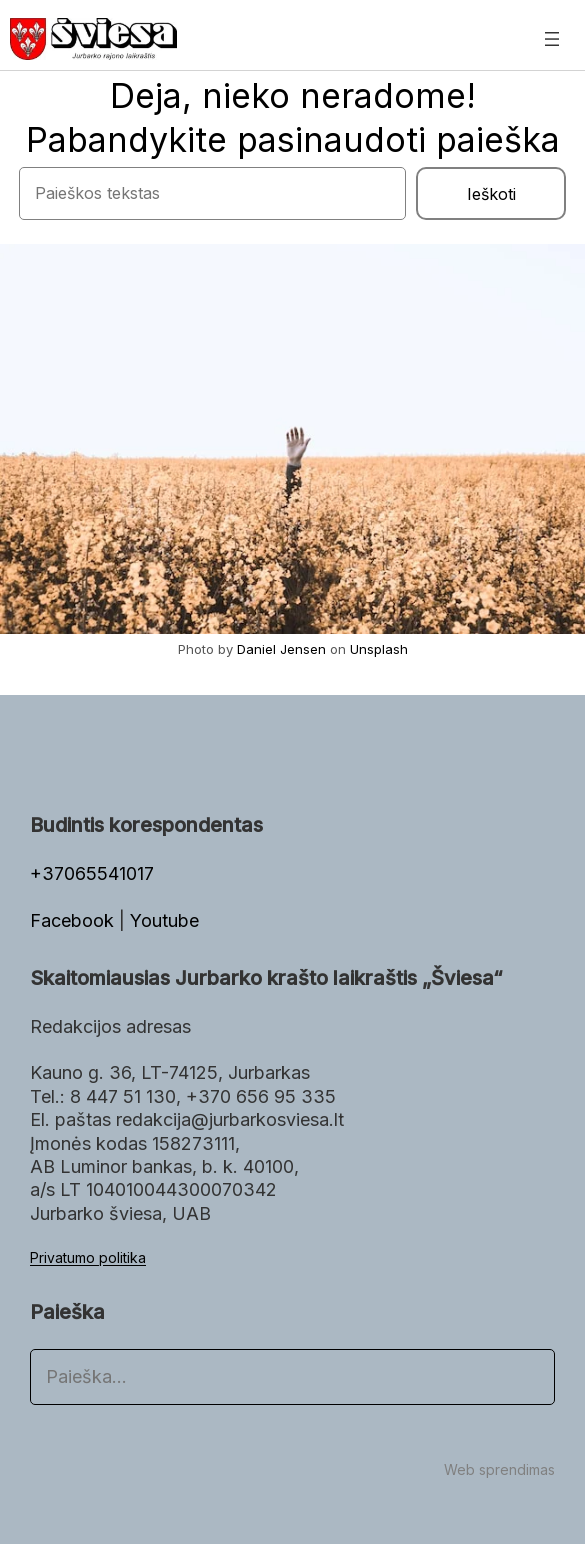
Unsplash (379, 649)
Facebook (74, 920)
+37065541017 (92, 873)
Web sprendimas (499, 1469)
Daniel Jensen (281, 649)
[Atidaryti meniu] (552, 39)
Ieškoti (491, 194)
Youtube (164, 920)
